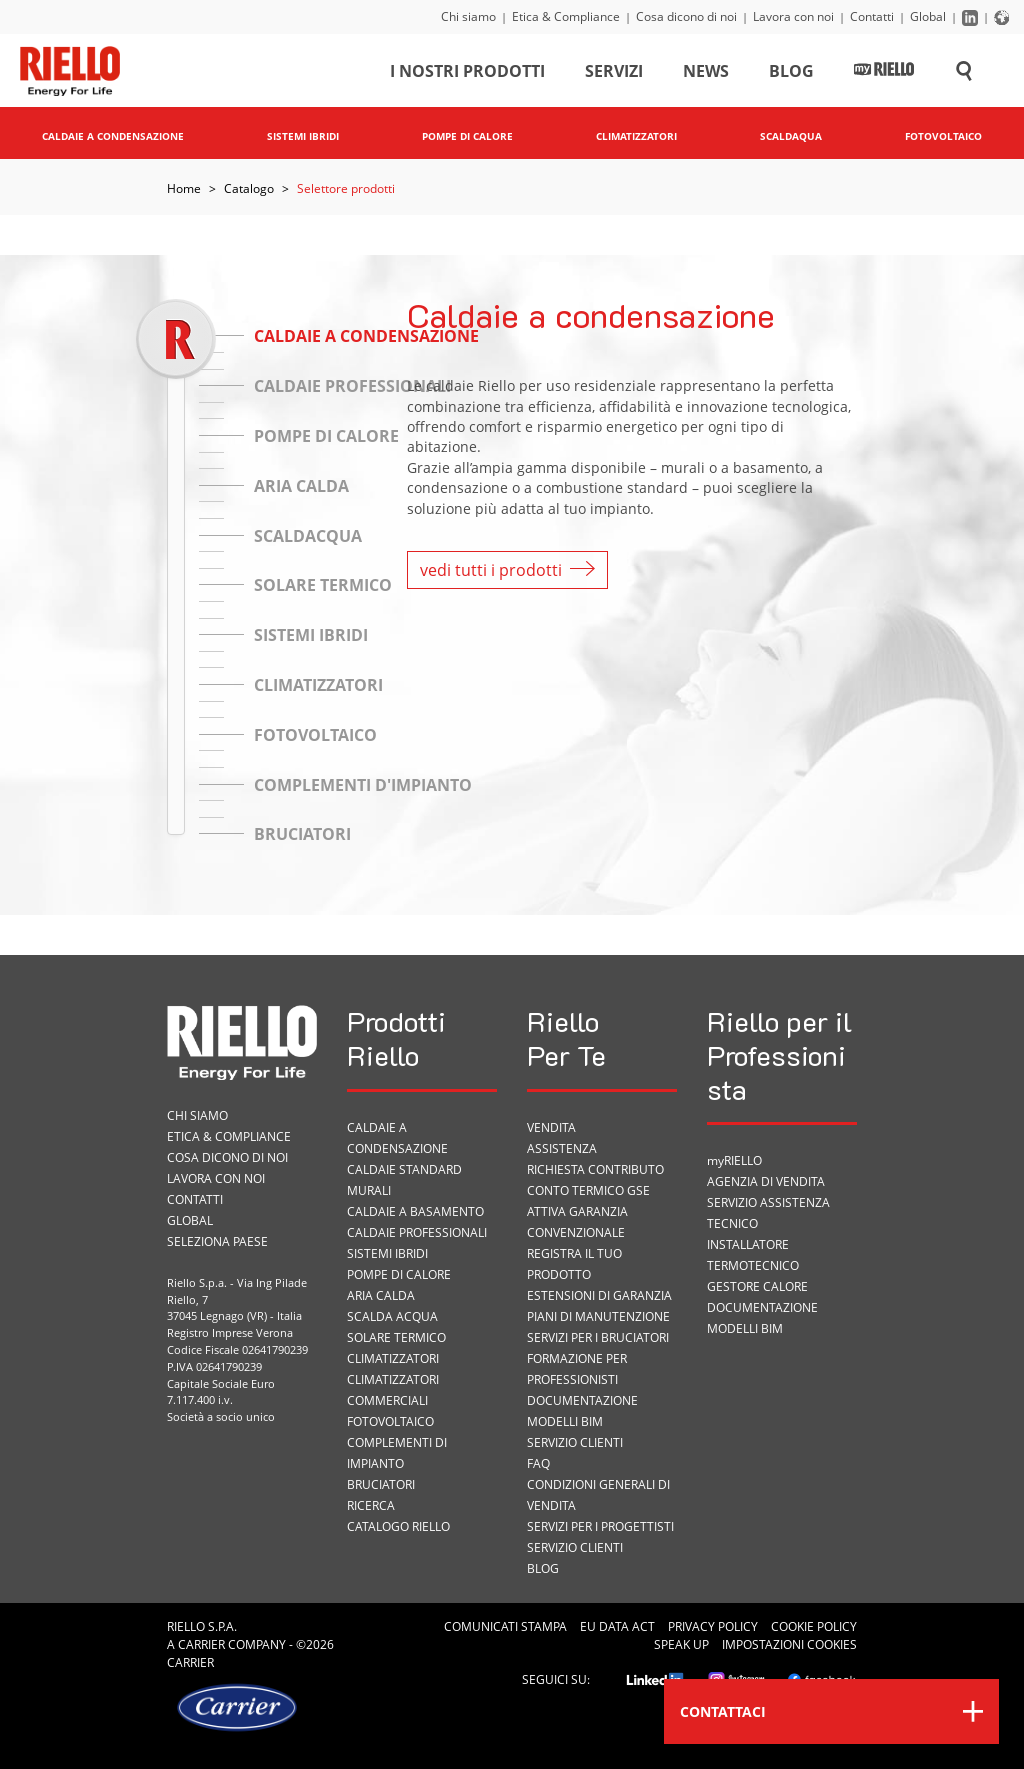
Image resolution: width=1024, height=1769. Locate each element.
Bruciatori (381, 1484)
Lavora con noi (793, 16)
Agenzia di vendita (766, 1181)
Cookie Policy (814, 1626)
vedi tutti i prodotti (507, 570)
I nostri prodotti (467, 74)
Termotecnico (753, 1265)
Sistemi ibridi (387, 1253)
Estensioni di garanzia (599, 1295)
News (706, 74)
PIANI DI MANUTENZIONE (598, 1316)
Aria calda (381, 1295)
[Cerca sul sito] (964, 74)
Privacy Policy (713, 1626)
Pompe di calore (399, 1274)
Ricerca (371, 1505)
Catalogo (249, 188)
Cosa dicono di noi (686, 16)
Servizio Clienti (575, 1442)
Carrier (201, 1644)
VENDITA (551, 1127)
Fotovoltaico (390, 1421)
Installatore (748, 1244)
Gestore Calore (757, 1286)
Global (928, 16)
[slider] (175, 338)
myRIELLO (734, 1160)
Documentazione (582, 1400)
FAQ (538, 1463)
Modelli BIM (565, 1421)
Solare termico (396, 1337)
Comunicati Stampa (505, 1626)
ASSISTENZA (562, 1148)
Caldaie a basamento (415, 1211)
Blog (791, 74)
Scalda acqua (392, 1316)
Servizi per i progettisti (600, 1526)
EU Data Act (617, 1626)
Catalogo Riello (398, 1526)
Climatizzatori (393, 1358)
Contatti (872, 16)
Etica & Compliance (566, 16)
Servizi (614, 74)
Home (184, 188)
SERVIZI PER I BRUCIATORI (598, 1337)
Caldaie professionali (417, 1232)
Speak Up (681, 1644)
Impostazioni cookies (789, 1644)
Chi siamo (468, 16)
